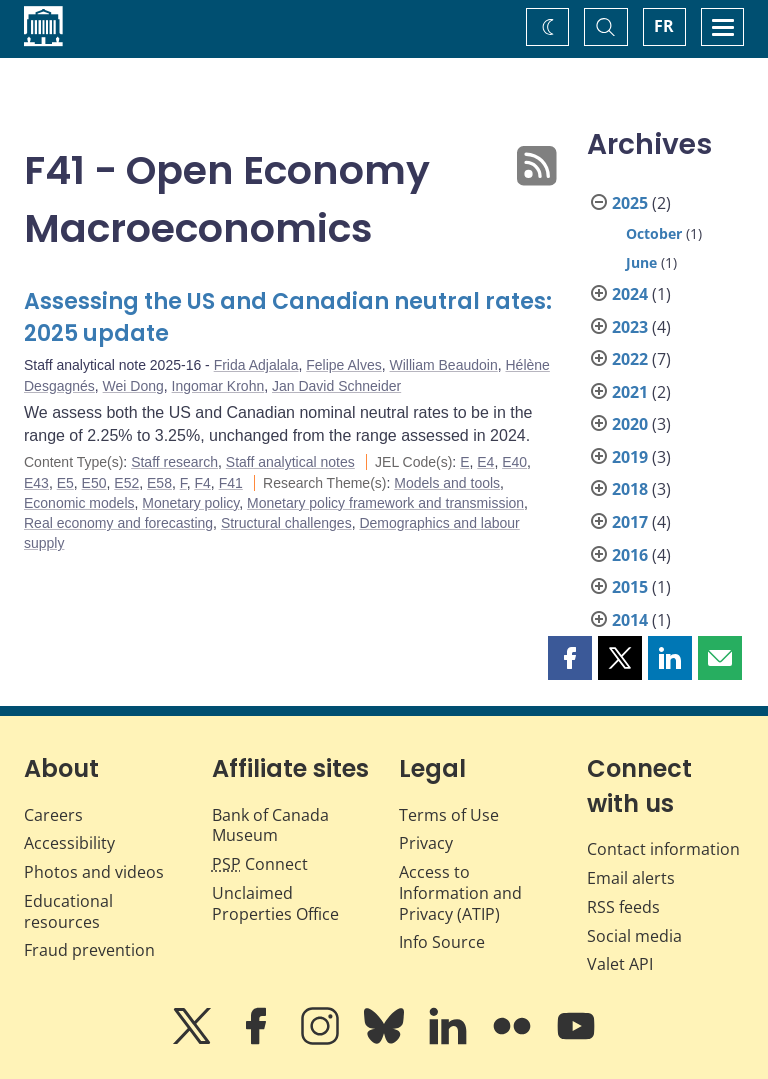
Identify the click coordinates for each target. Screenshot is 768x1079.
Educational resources (68, 911)
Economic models (79, 503)
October (654, 233)
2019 (630, 457)
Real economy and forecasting (118, 523)
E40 (514, 462)
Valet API (620, 964)
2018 (630, 489)
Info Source (442, 942)
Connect (260, 864)
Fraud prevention (89, 950)
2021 (630, 392)
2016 (630, 555)
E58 (159, 483)
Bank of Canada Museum (270, 825)
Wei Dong (133, 386)
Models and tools (447, 483)
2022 (630, 359)
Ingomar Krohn (218, 386)
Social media (634, 936)
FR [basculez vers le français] (664, 26)
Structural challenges (286, 523)
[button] (570, 658)
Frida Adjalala (256, 365)
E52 (126, 483)
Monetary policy (190, 503)
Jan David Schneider (336, 386)
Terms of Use (449, 815)
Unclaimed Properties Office (275, 903)
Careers (53, 815)
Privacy (426, 843)
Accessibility (69, 843)
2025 (630, 203)
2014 (630, 620)
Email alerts (631, 878)
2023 (630, 327)
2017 (630, 522)
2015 (630, 587)
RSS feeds (623, 907)
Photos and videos (94, 872)
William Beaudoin (444, 365)
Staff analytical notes (290, 462)
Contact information (663, 849)
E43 (36, 483)
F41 (231, 483)
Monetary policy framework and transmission (385, 503)
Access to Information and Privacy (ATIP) (460, 893)
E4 (485, 462)
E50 (94, 483)
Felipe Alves (343, 365)
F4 (203, 483)
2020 (630, 424)
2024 (630, 294)
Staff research (174, 462)
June (641, 262)
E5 (65, 483)
